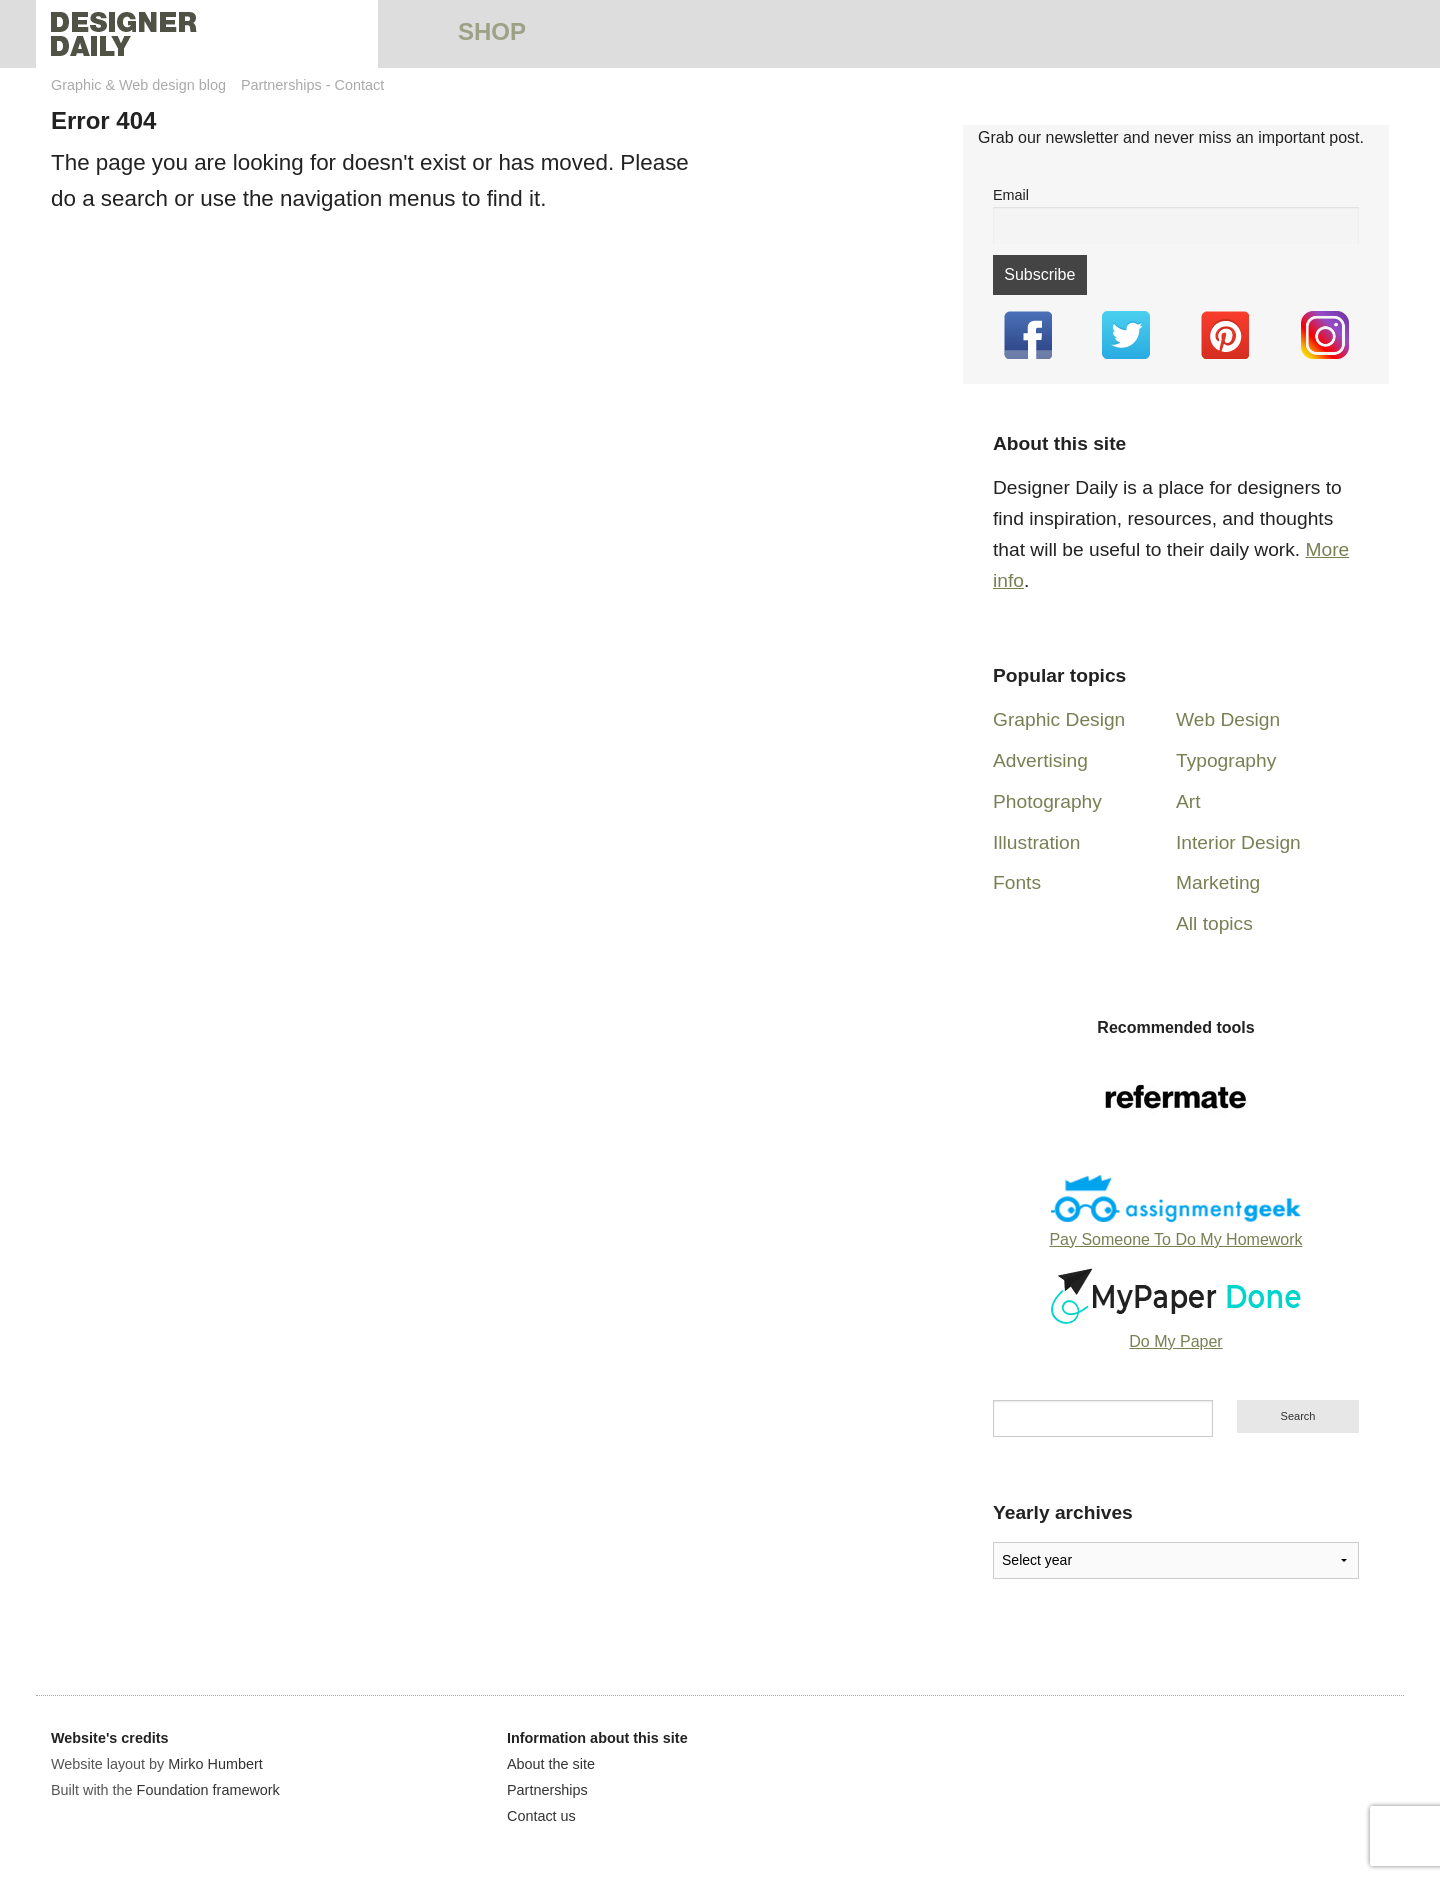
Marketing (1218, 882)
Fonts (1017, 882)
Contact (360, 85)
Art (1188, 801)
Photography (1047, 801)
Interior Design (1238, 842)
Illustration (1036, 842)
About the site (551, 1764)
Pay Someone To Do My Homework (1175, 1239)
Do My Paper (1175, 1341)
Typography (1226, 760)
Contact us (541, 1816)
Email (1011, 195)
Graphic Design (1059, 719)
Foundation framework (208, 1790)
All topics (1214, 923)
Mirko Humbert (215, 1764)
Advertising (1040, 760)
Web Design (1228, 719)
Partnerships (281, 85)
